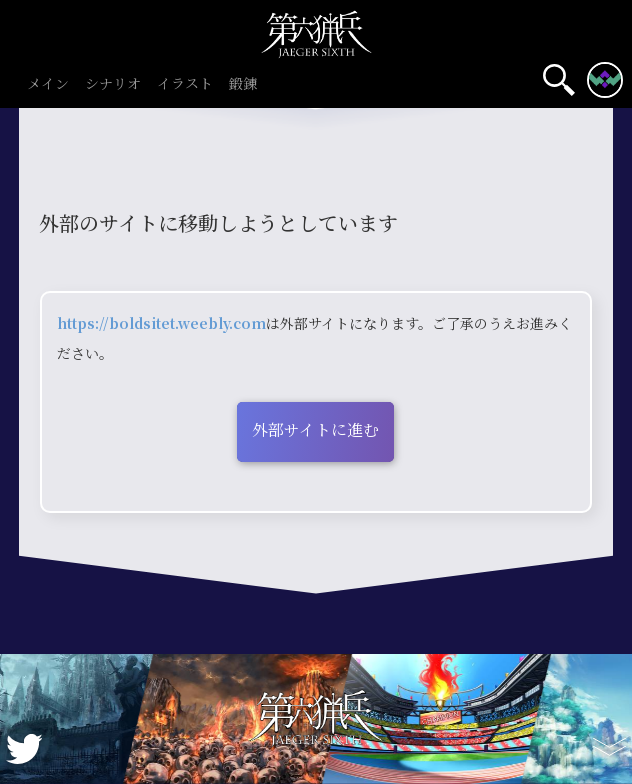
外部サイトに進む (315, 429)
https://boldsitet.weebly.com (161, 323)
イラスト (185, 84)
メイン (48, 84)
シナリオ (113, 84)
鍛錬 (243, 84)
